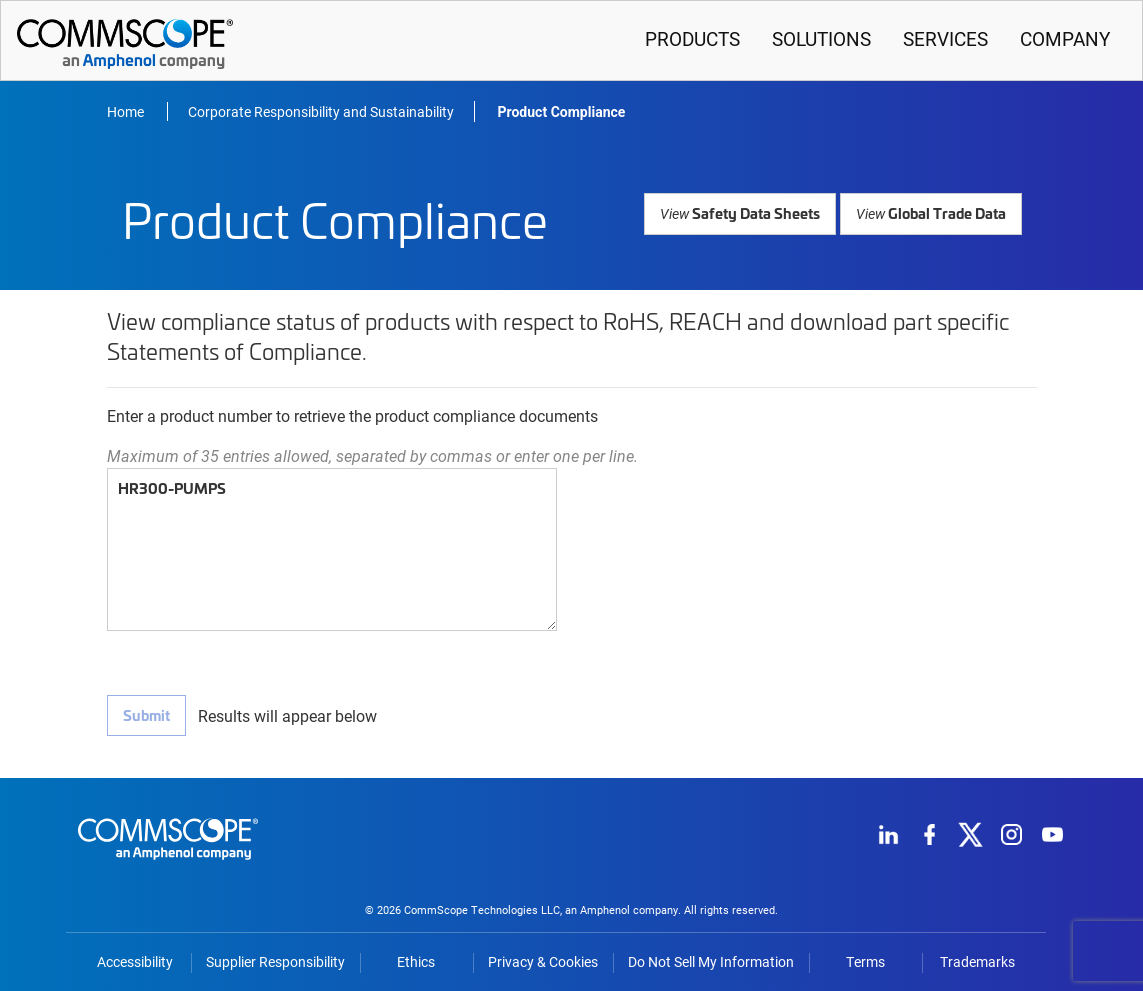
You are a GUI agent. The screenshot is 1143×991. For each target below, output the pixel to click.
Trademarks (977, 957)
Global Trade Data (933, 212)
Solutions (821, 38)
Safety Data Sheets (749, 212)
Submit (145, 715)
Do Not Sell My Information (711, 957)
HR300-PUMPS (332, 549)
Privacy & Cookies (543, 957)
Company (1065, 38)
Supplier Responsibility (275, 957)
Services (945, 38)
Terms (865, 957)
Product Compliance (562, 112)
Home (127, 111)
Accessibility (135, 957)
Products (692, 38)
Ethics (416, 957)
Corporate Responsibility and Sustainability (321, 111)
